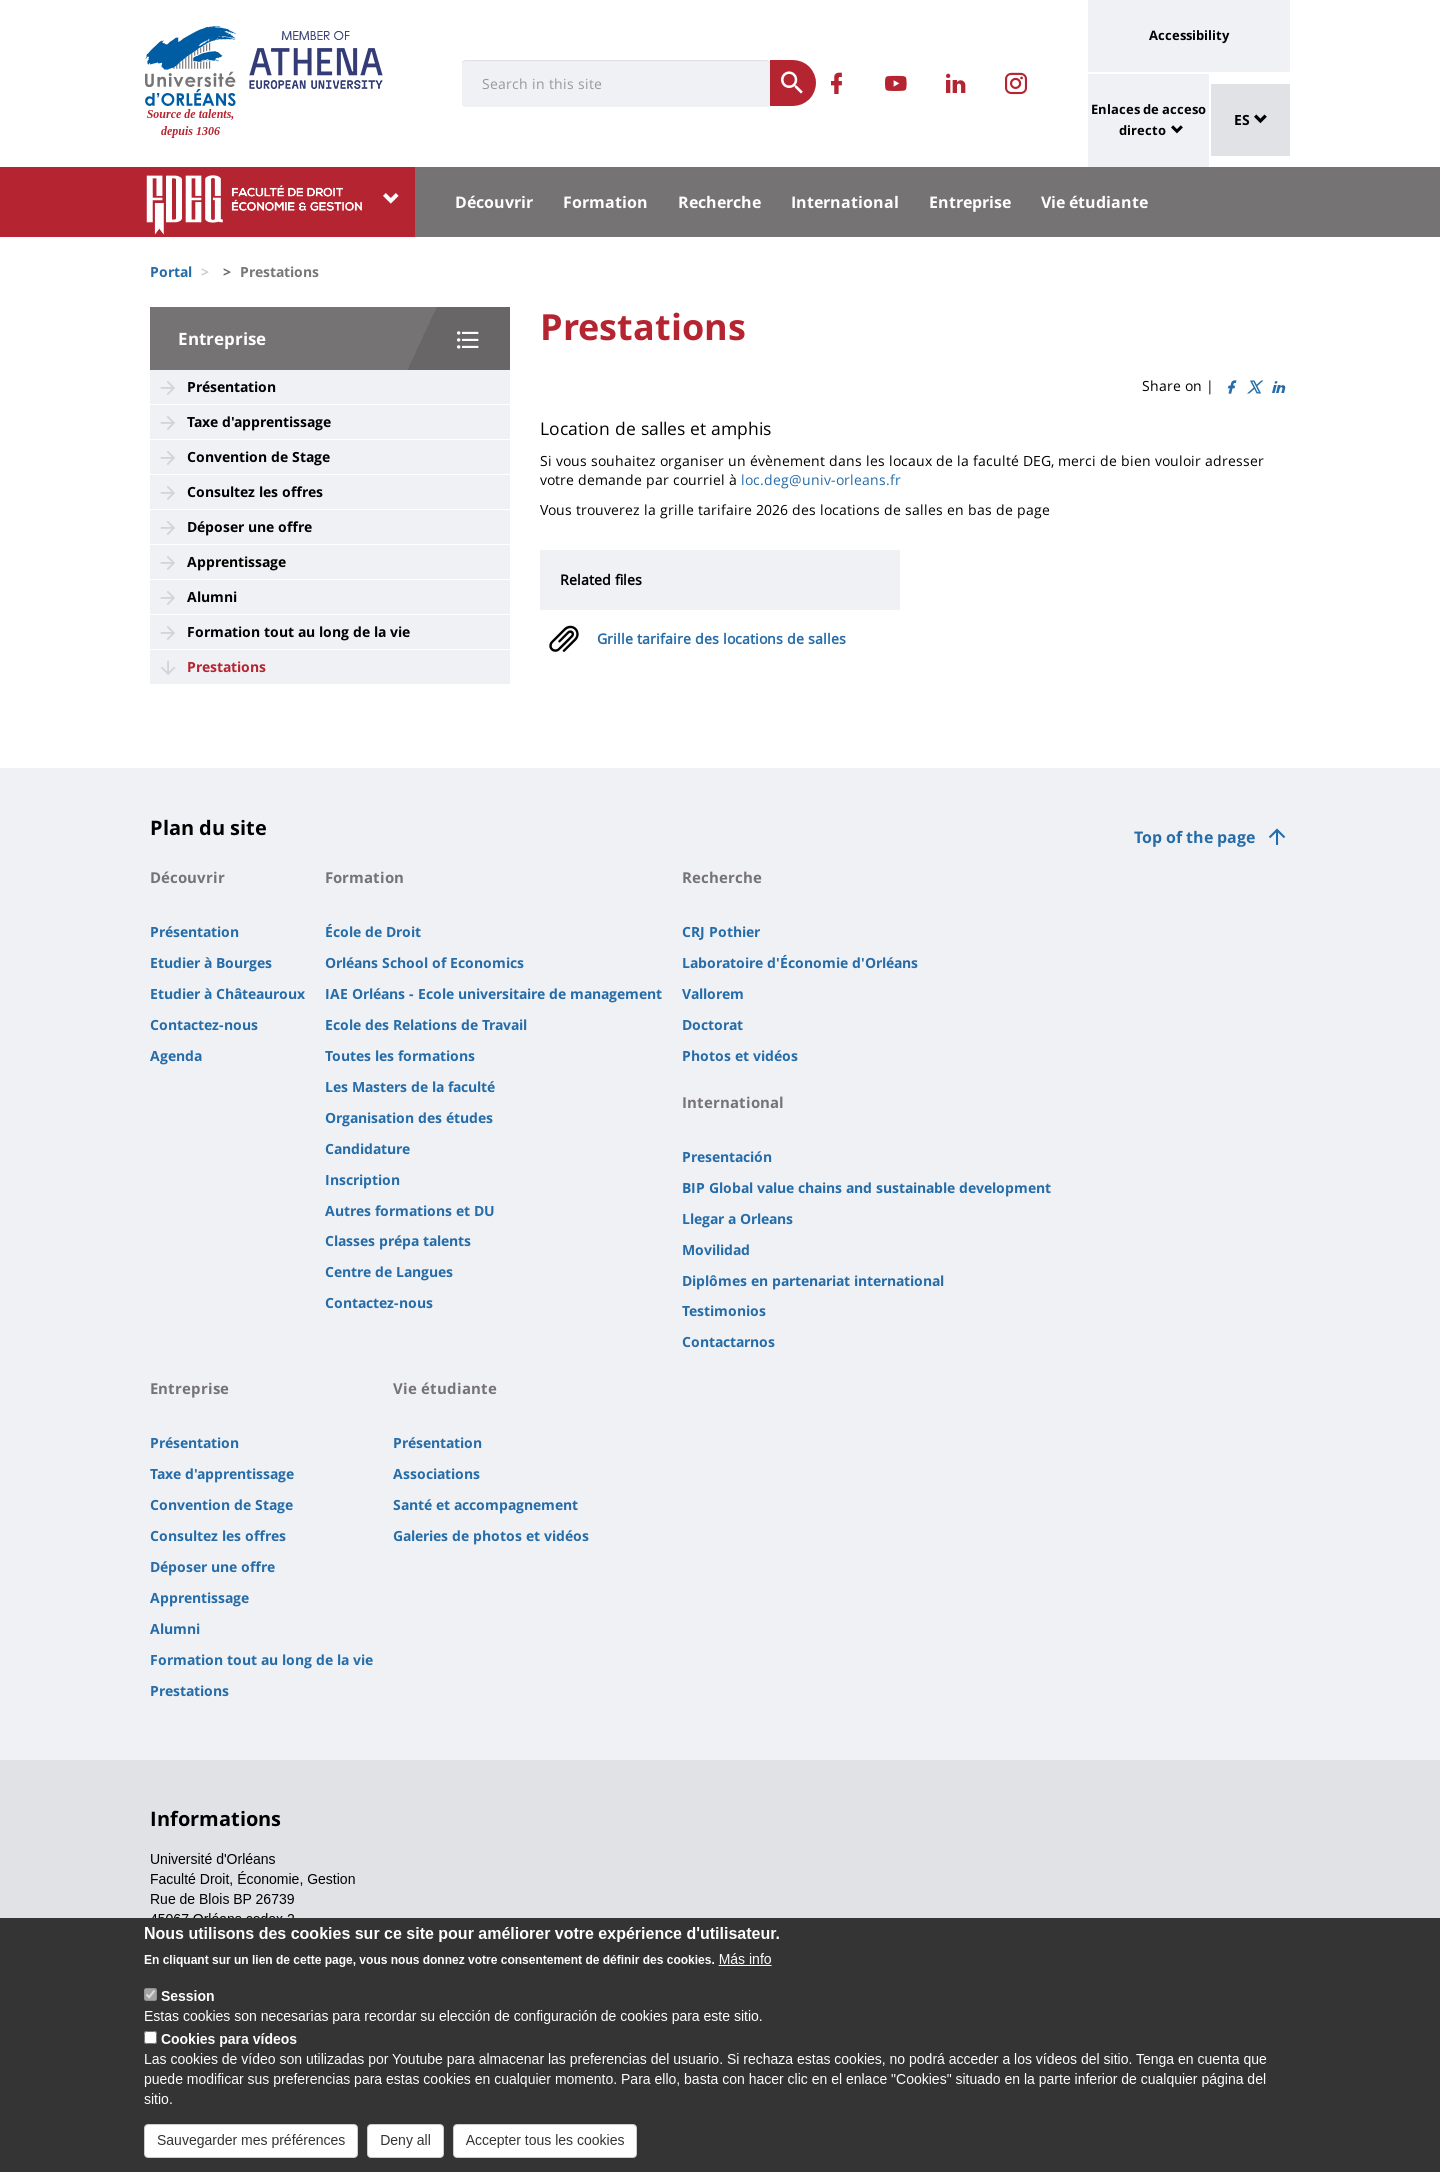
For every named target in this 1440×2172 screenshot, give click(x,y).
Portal (171, 271)
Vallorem (713, 993)
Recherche (719, 202)
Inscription (362, 1179)
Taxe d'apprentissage (259, 421)
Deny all (405, 2148)
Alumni (212, 596)
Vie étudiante (1094, 202)
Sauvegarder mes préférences (251, 2148)
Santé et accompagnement (485, 1504)
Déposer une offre (249, 526)
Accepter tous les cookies (545, 2148)
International (845, 202)
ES (1251, 119)
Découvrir (494, 202)
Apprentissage (236, 561)
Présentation (231, 386)
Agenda (176, 1055)
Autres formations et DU (410, 1210)
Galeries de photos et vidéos (491, 1535)
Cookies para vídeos (229, 2047)
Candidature (367, 1148)
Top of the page (1194, 837)
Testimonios (724, 1310)
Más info (745, 1967)
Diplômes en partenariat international (813, 1280)
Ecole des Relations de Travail (426, 1024)
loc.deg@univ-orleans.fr (821, 479)
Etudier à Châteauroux (227, 993)
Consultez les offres (255, 491)
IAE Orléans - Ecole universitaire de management (493, 993)
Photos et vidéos (740, 1055)
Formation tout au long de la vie (298, 631)
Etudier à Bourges (211, 962)
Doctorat (712, 1024)
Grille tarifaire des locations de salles (721, 638)
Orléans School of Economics (424, 962)
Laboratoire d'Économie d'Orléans (800, 962)
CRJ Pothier (721, 931)
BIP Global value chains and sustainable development (866, 1187)
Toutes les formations (400, 1055)
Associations (436, 1473)
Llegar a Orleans (737, 1218)
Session (188, 2004)
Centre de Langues (389, 1271)
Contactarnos (728, 1341)
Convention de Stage (258, 456)
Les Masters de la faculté (410, 1086)
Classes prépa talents (398, 1240)
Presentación (727, 1156)
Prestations (226, 666)
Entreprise (970, 202)
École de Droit (373, 931)
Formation (605, 202)
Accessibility (1189, 35)
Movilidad (716, 1249)
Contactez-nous (204, 1024)
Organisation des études (409, 1117)
